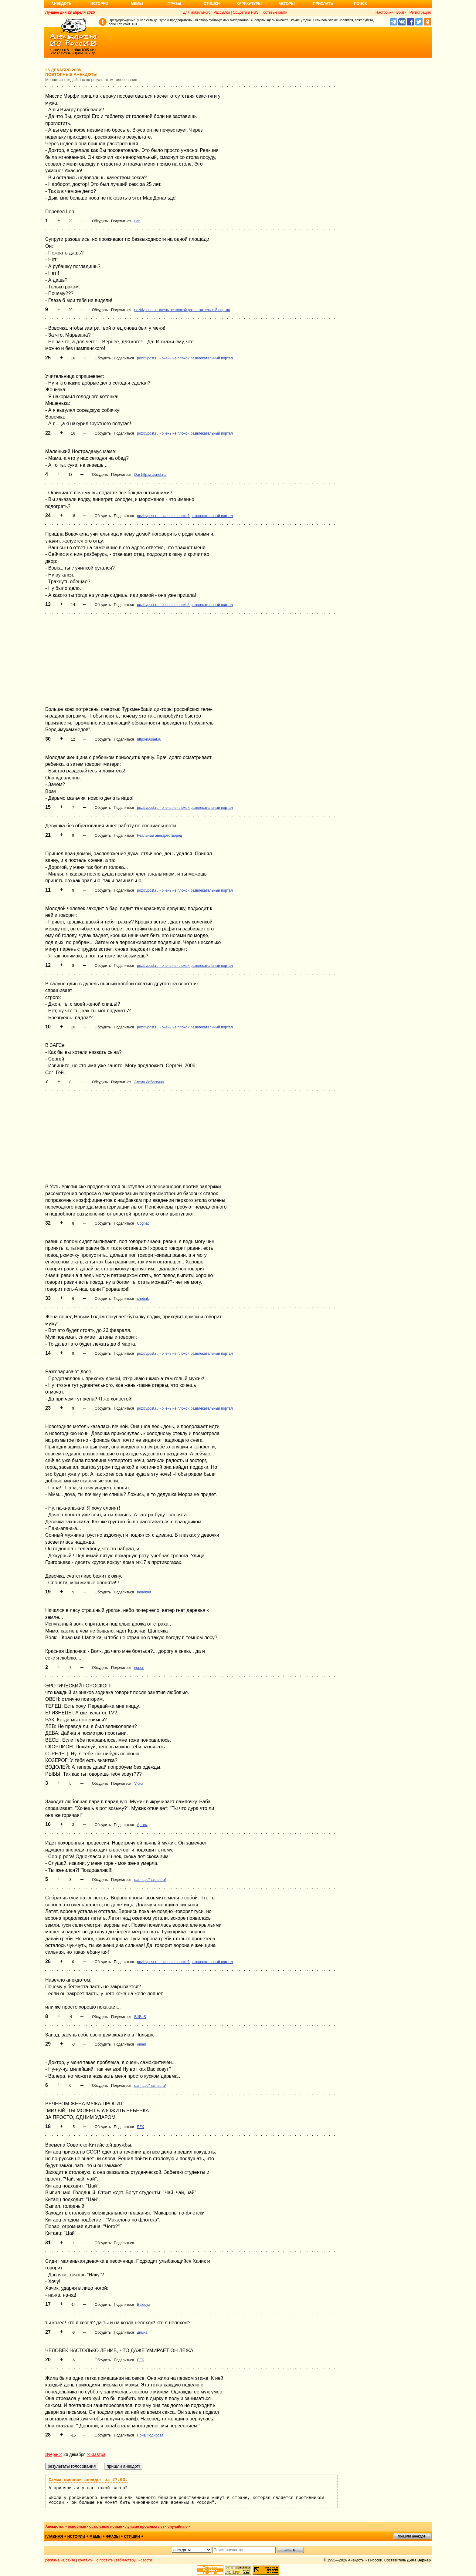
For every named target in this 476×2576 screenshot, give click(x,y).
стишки (132, 2536)
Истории (99, 4)
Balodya (143, 2304)
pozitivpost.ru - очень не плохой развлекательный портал (182, 310)
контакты (85, 2560)
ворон (139, 1668)
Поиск (360, 4)
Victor (138, 1783)
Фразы (174, 4)
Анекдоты (62, 4)
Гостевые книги (274, 12)
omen (141, 2044)
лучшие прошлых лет (144, 2526)
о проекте (105, 2560)
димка (142, 2332)
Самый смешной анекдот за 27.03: (88, 2479)
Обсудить (100, 221)
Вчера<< (53, 2454)
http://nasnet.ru (149, 739)
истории (76, 2536)
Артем (142, 1825)
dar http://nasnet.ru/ (150, 1880)
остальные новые (105, 2526)
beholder (144, 1592)
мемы (96, 2536)
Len (137, 221)
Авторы (287, 4)
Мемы (137, 4)
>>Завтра (96, 2454)
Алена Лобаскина (149, 1082)
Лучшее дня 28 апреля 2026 (70, 12)
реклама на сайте (60, 2560)
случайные (178, 2526)
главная (54, 2536)
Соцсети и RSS (246, 12)
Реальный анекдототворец (159, 835)
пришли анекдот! (412, 2536)
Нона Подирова (150, 2435)
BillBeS (140, 2017)
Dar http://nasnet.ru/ (150, 474)
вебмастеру (125, 2560)
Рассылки (221, 12)
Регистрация (420, 12)
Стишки (211, 4)
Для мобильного (197, 12)
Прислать (323, 4)
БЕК (140, 2127)
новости (145, 2560)
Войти (401, 12)
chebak (143, 1298)
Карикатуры (249, 4)
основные (77, 2526)
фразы (113, 2536)
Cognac (143, 1223)
